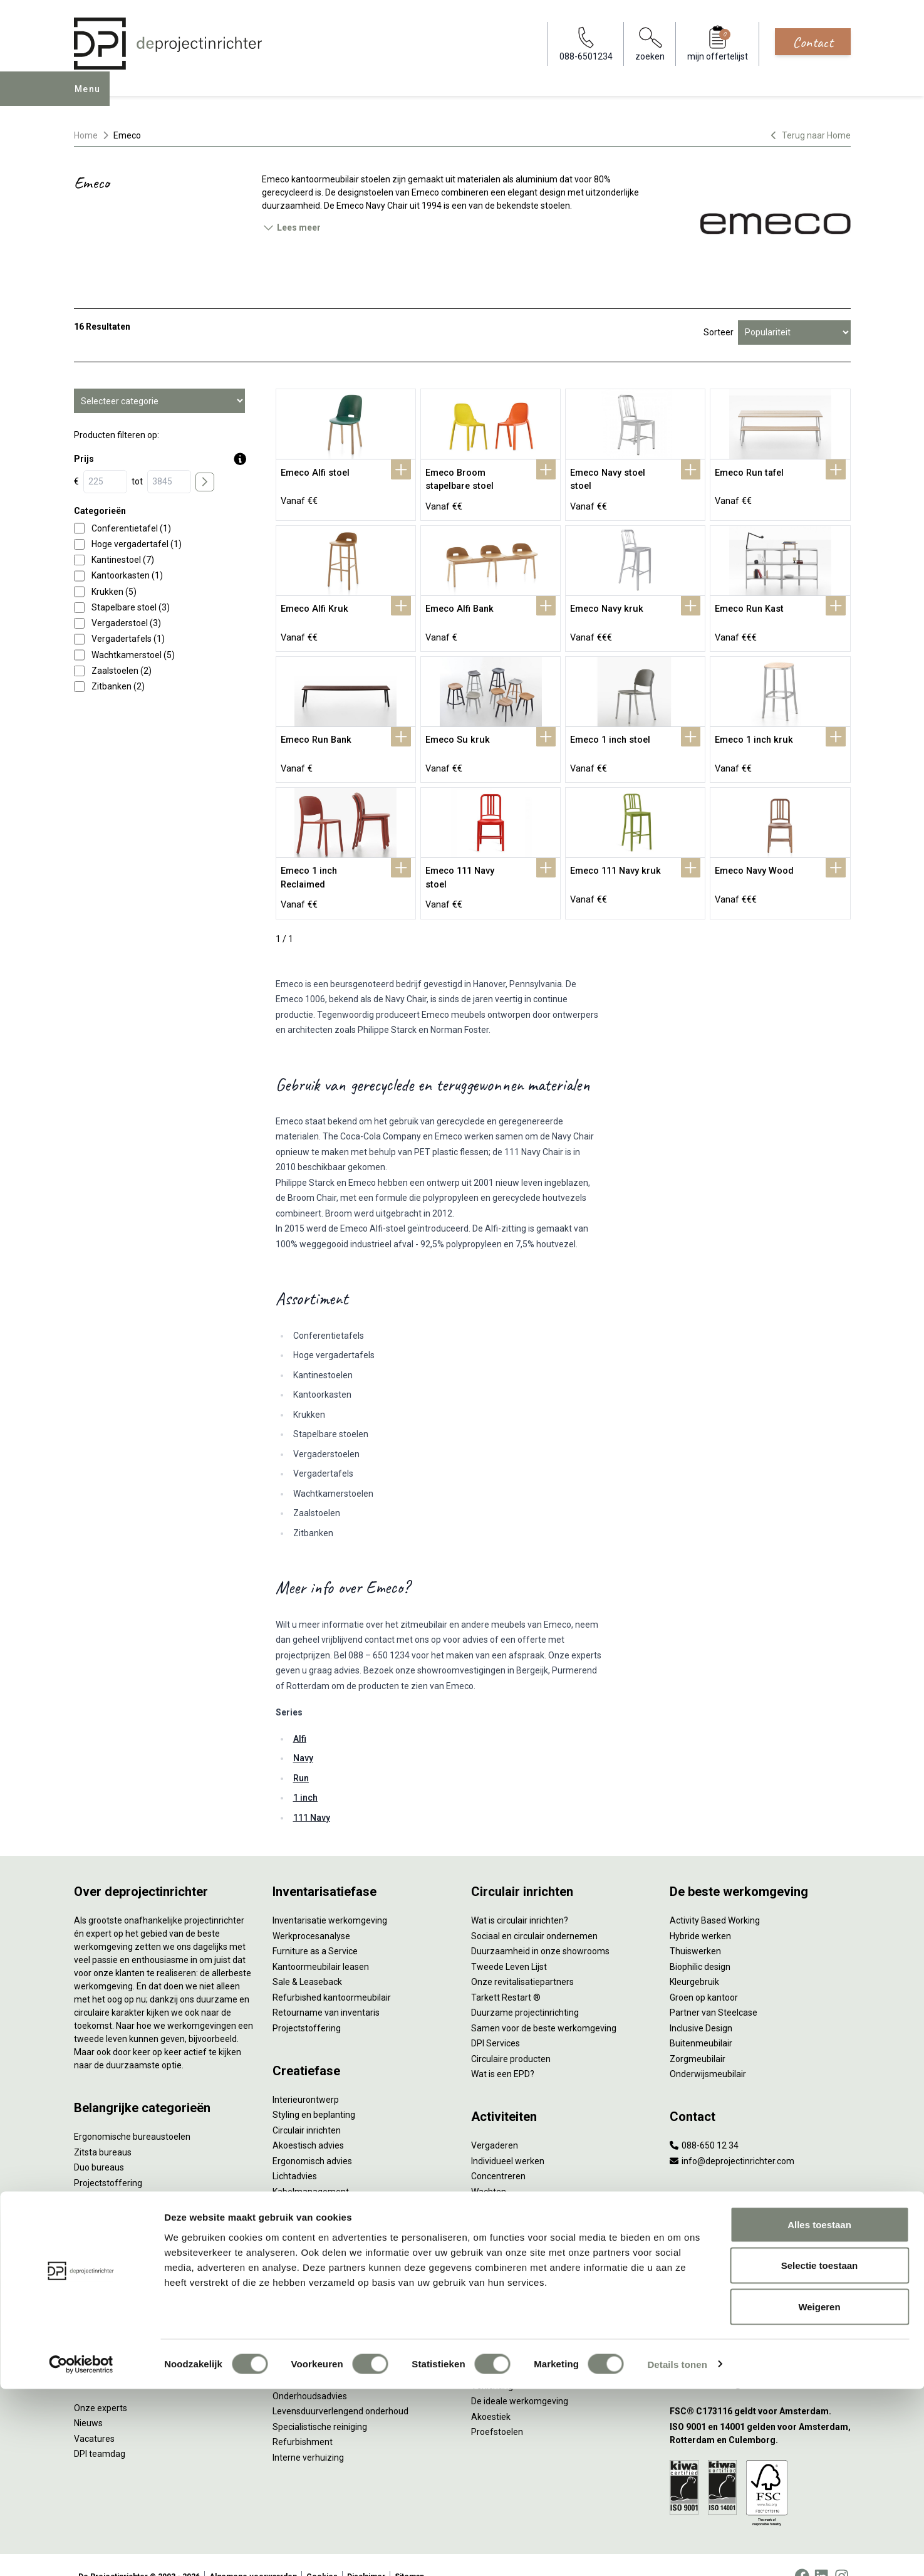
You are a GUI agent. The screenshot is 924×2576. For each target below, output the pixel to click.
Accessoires (98, 2313)
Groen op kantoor (704, 1974)
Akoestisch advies (308, 2122)
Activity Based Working (715, 1897)
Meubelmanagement (314, 2286)
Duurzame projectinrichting (525, 1989)
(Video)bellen (497, 2184)
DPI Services (297, 2271)
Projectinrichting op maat (521, 2214)
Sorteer (718, 332)
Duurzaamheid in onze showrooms (540, 1928)
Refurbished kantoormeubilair (332, 1974)
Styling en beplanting (314, 2091)
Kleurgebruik (694, 1959)
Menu (91, 98)
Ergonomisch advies (312, 2138)
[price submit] (204, 482)
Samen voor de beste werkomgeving (543, 2005)
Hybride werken (700, 1913)
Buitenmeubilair (701, 2020)
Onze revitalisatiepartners (522, 1959)
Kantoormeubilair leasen (321, 1944)
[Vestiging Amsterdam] (760, 2209)
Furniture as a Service (315, 1928)
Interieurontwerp (306, 2076)
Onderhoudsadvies (310, 2373)
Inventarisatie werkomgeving (330, 1897)
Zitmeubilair (98, 2191)
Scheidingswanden (111, 2221)
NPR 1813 (490, 2347)
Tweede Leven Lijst (509, 1944)
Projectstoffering (108, 2160)
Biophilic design (700, 1944)
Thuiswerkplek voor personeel (332, 2255)
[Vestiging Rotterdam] (760, 2240)
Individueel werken (507, 2138)
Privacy (485, 2317)
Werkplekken (99, 2283)
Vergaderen (494, 2122)
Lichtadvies (295, 2153)
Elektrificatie (98, 2298)
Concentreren (498, 2153)
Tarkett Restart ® (506, 1974)
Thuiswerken (695, 1928)
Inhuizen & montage (312, 2240)
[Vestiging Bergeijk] (760, 2271)
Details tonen (677, 2551)
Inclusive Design (701, 2005)
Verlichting (95, 2267)
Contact (812, 42)
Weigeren (819, 2493)
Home (86, 135)
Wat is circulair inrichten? (519, 1897)
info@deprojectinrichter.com (732, 2138)
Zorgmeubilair (697, 2036)
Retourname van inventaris (326, 1989)
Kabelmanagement (311, 2169)
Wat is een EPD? (502, 2051)
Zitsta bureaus (103, 2129)
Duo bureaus (99, 2144)
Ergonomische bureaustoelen (132, 2113)
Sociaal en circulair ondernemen (534, 1913)
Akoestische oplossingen (123, 2175)
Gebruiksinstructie (308, 2357)
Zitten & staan (499, 2301)
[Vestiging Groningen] (760, 2301)
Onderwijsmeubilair (708, 2051)
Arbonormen (496, 2332)
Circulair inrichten (307, 2107)
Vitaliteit (487, 2286)
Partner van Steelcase (713, 1989)
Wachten (488, 2169)
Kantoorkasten (103, 2206)
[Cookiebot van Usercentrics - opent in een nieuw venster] (81, 2551)
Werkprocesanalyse (311, 1913)
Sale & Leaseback (307, 1959)
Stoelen (89, 2236)
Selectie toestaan (819, 2453)
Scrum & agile (498, 2199)
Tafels (86, 2252)
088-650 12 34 (704, 2122)
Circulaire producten (511, 2036)
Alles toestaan (819, 2411)
